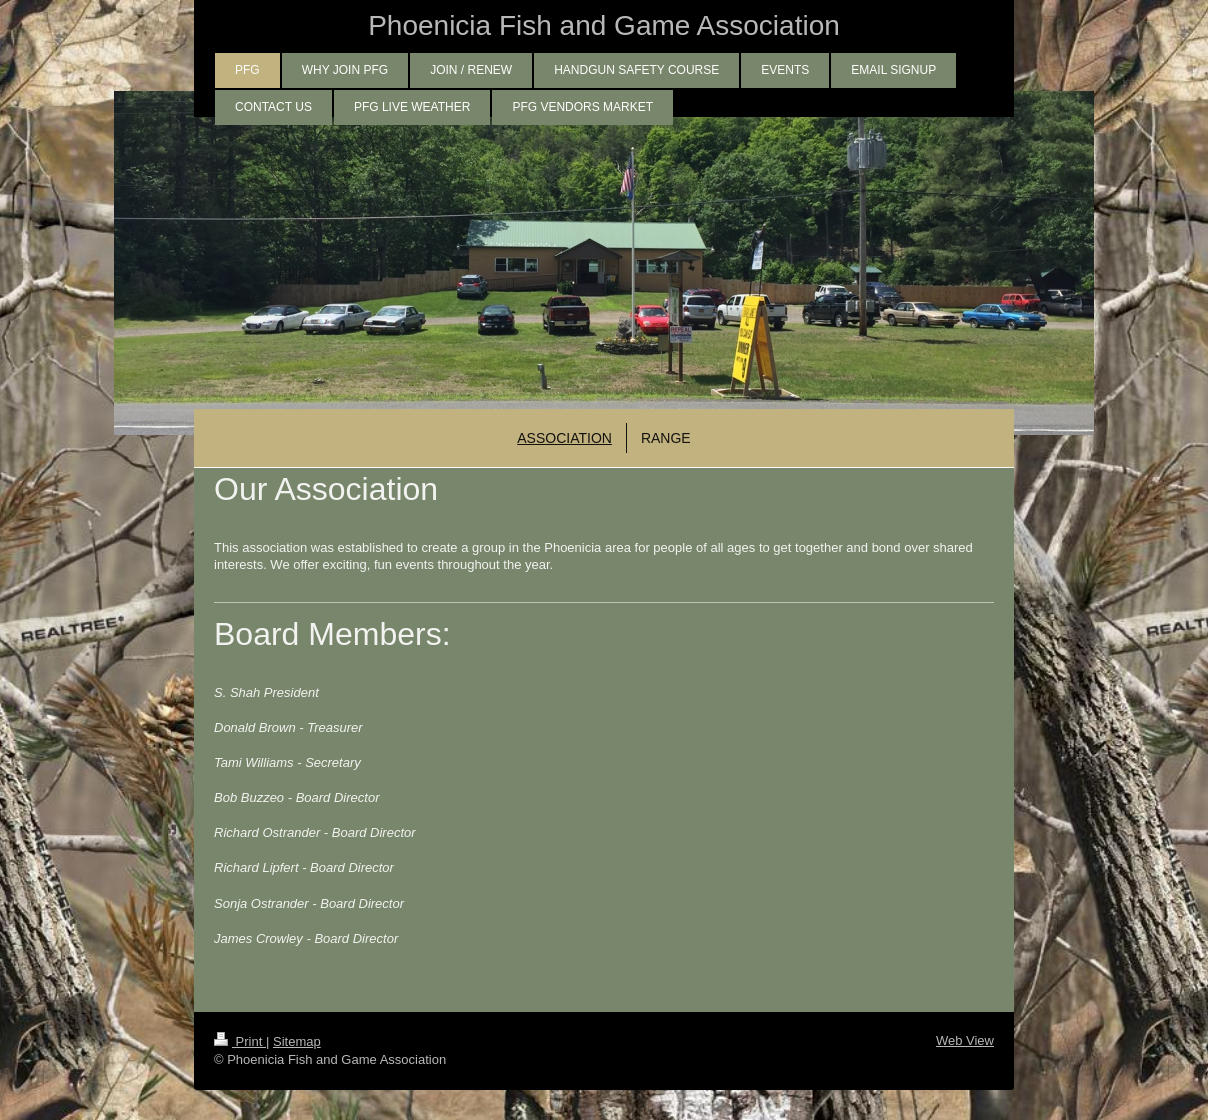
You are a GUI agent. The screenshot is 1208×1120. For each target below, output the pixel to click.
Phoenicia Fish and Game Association (604, 25)
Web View (965, 1040)
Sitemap (297, 1041)
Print (240, 1041)
